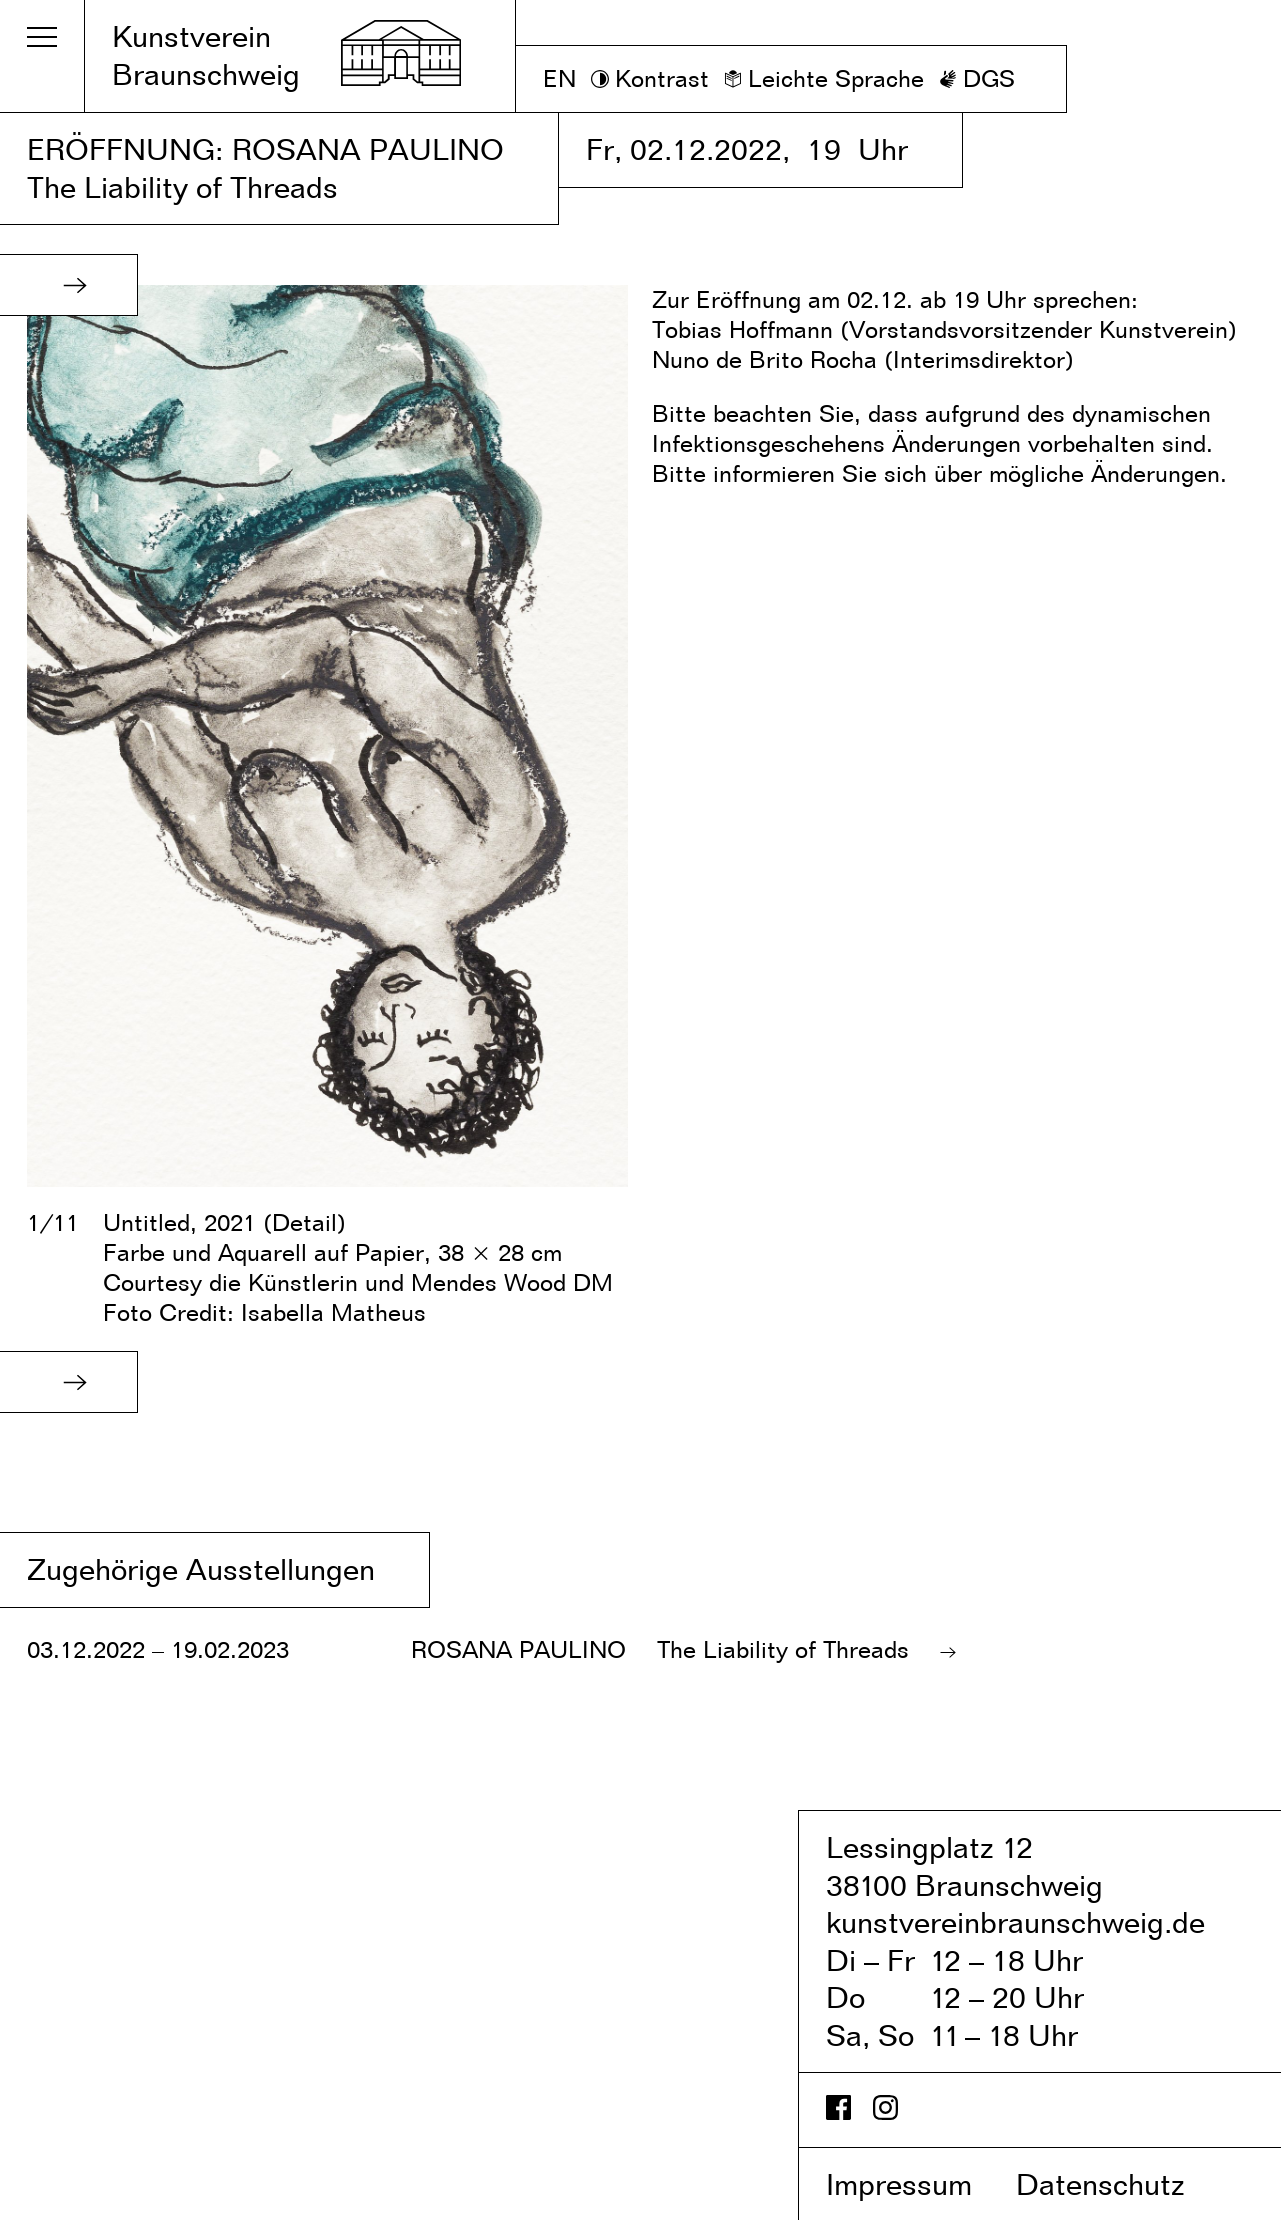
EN (559, 78)
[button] (75, 285)
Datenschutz (1121, 2184)
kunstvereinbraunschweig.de (1015, 1922)
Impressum (917, 2184)
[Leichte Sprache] (824, 79)
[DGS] (977, 79)
